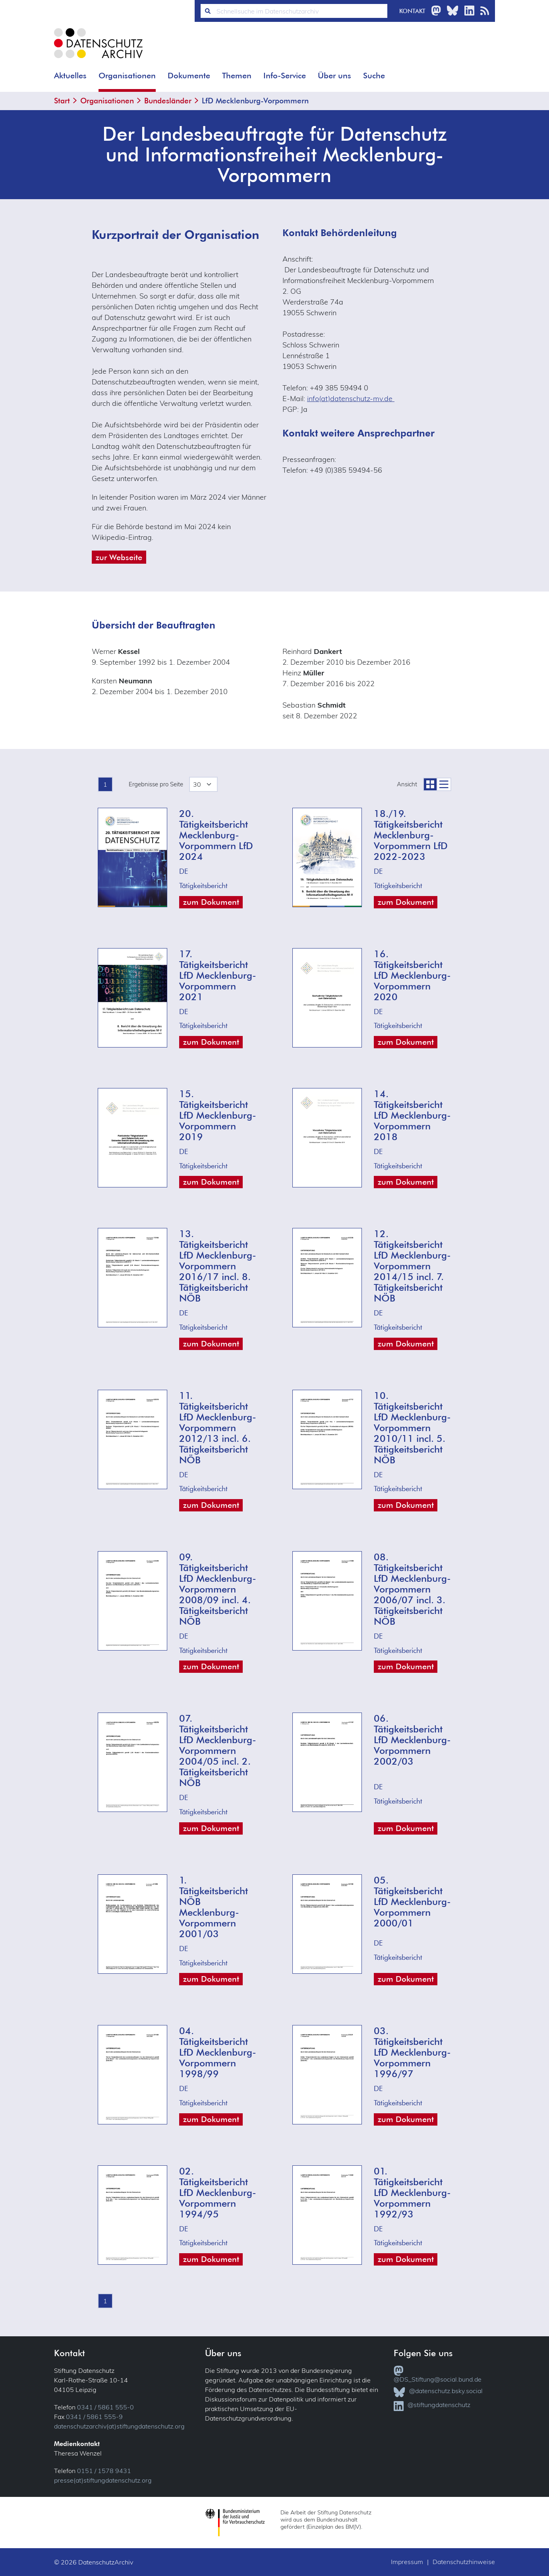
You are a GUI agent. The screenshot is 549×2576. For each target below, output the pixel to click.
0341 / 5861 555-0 (105, 2407)
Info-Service (284, 75)
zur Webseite (119, 557)
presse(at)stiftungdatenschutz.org (103, 2480)
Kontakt (412, 11)
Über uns (334, 75)
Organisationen (127, 75)
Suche (374, 75)
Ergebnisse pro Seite (156, 784)
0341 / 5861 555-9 (94, 2417)
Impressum (407, 2562)
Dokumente (189, 75)
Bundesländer (167, 100)
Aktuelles (70, 75)
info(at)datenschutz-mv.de (350, 398)
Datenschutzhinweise (464, 2562)
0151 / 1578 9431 (104, 2471)
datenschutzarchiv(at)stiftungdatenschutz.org (119, 2426)
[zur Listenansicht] (444, 784)
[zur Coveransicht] (430, 784)
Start (62, 100)
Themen (236, 75)
